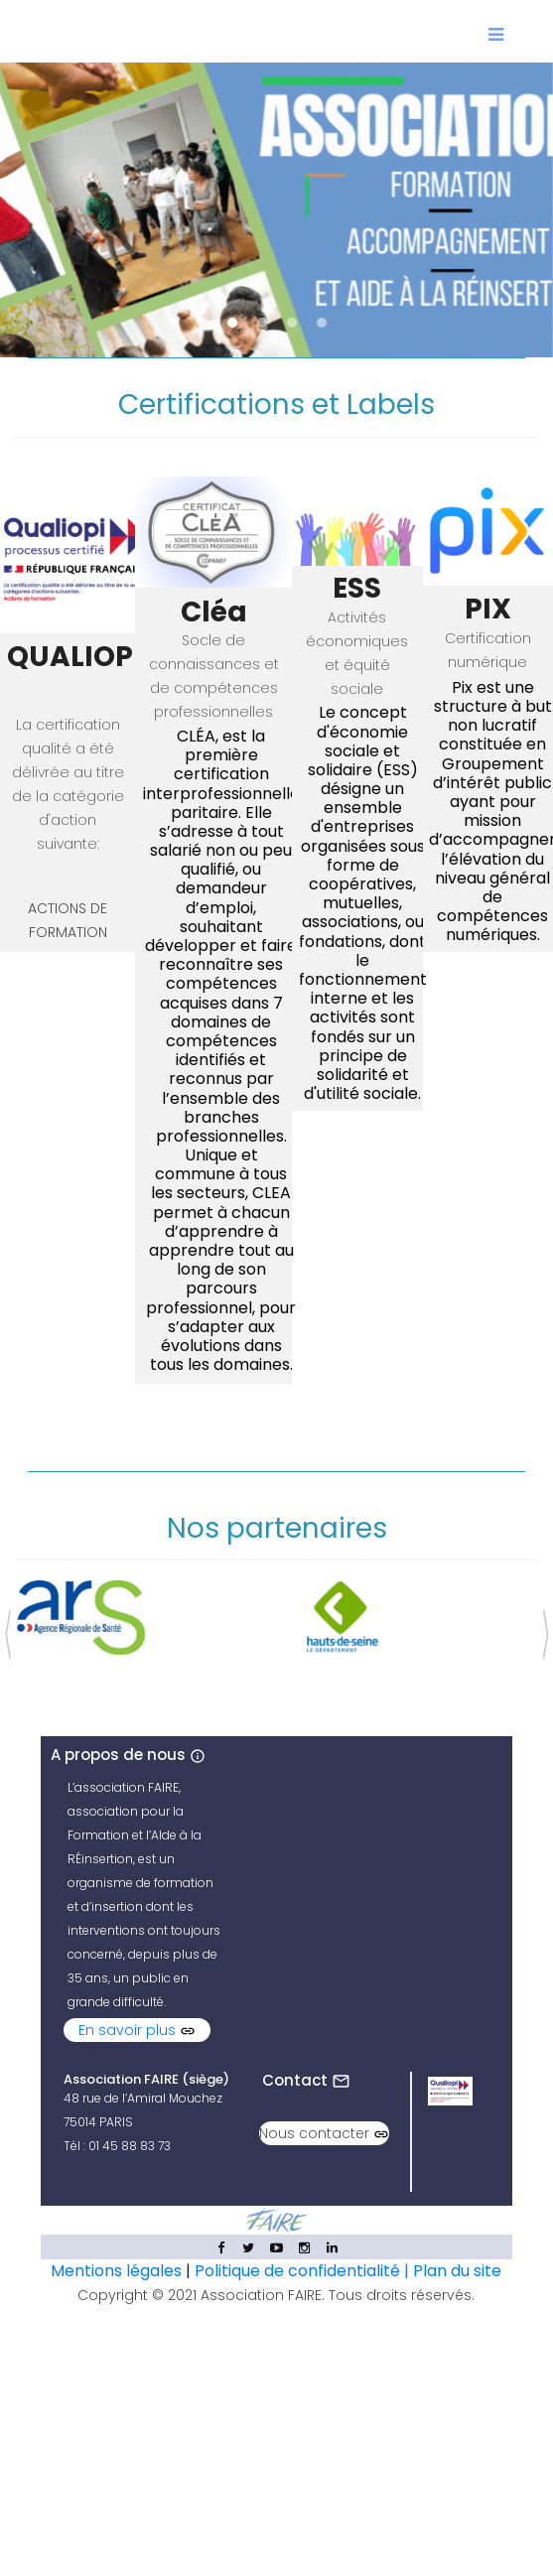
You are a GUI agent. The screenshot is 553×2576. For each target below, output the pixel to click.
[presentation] (7, 1630)
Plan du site (457, 2270)
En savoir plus (137, 2030)
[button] (232, 323)
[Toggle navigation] (495, 32)
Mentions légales (116, 2270)
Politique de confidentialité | (304, 2270)
